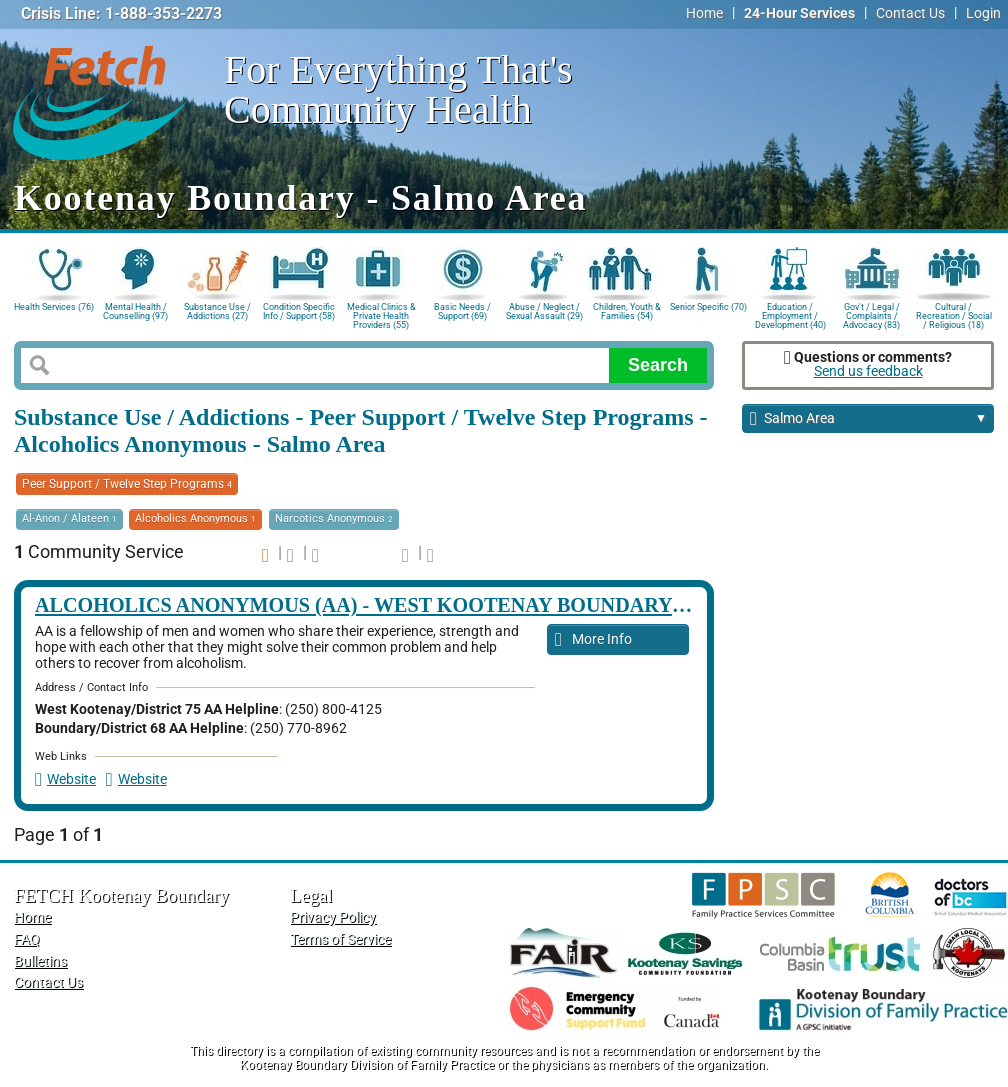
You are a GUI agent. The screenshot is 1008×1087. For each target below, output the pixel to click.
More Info (593, 640)
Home (704, 13)
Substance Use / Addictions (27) (217, 311)
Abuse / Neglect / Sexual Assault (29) (544, 311)
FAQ (27, 939)
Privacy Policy (333, 917)
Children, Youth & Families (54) (627, 311)
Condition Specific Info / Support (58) (299, 311)
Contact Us (910, 13)
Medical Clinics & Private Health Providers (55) (381, 314)
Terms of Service (340, 939)
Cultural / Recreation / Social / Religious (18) (954, 314)
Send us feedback (868, 371)
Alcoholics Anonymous (195, 518)
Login (983, 13)
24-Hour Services (799, 13)
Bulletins (40, 961)
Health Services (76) (54, 307)
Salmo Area (868, 419)
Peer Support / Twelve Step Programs (127, 484)
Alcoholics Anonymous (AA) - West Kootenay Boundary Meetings (410, 605)
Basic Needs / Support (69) (462, 311)
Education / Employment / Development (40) (790, 314)
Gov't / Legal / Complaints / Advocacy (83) (871, 314)
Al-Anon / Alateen (69, 518)
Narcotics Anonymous (334, 518)
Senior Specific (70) (708, 307)
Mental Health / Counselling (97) (135, 311)
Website (65, 779)
